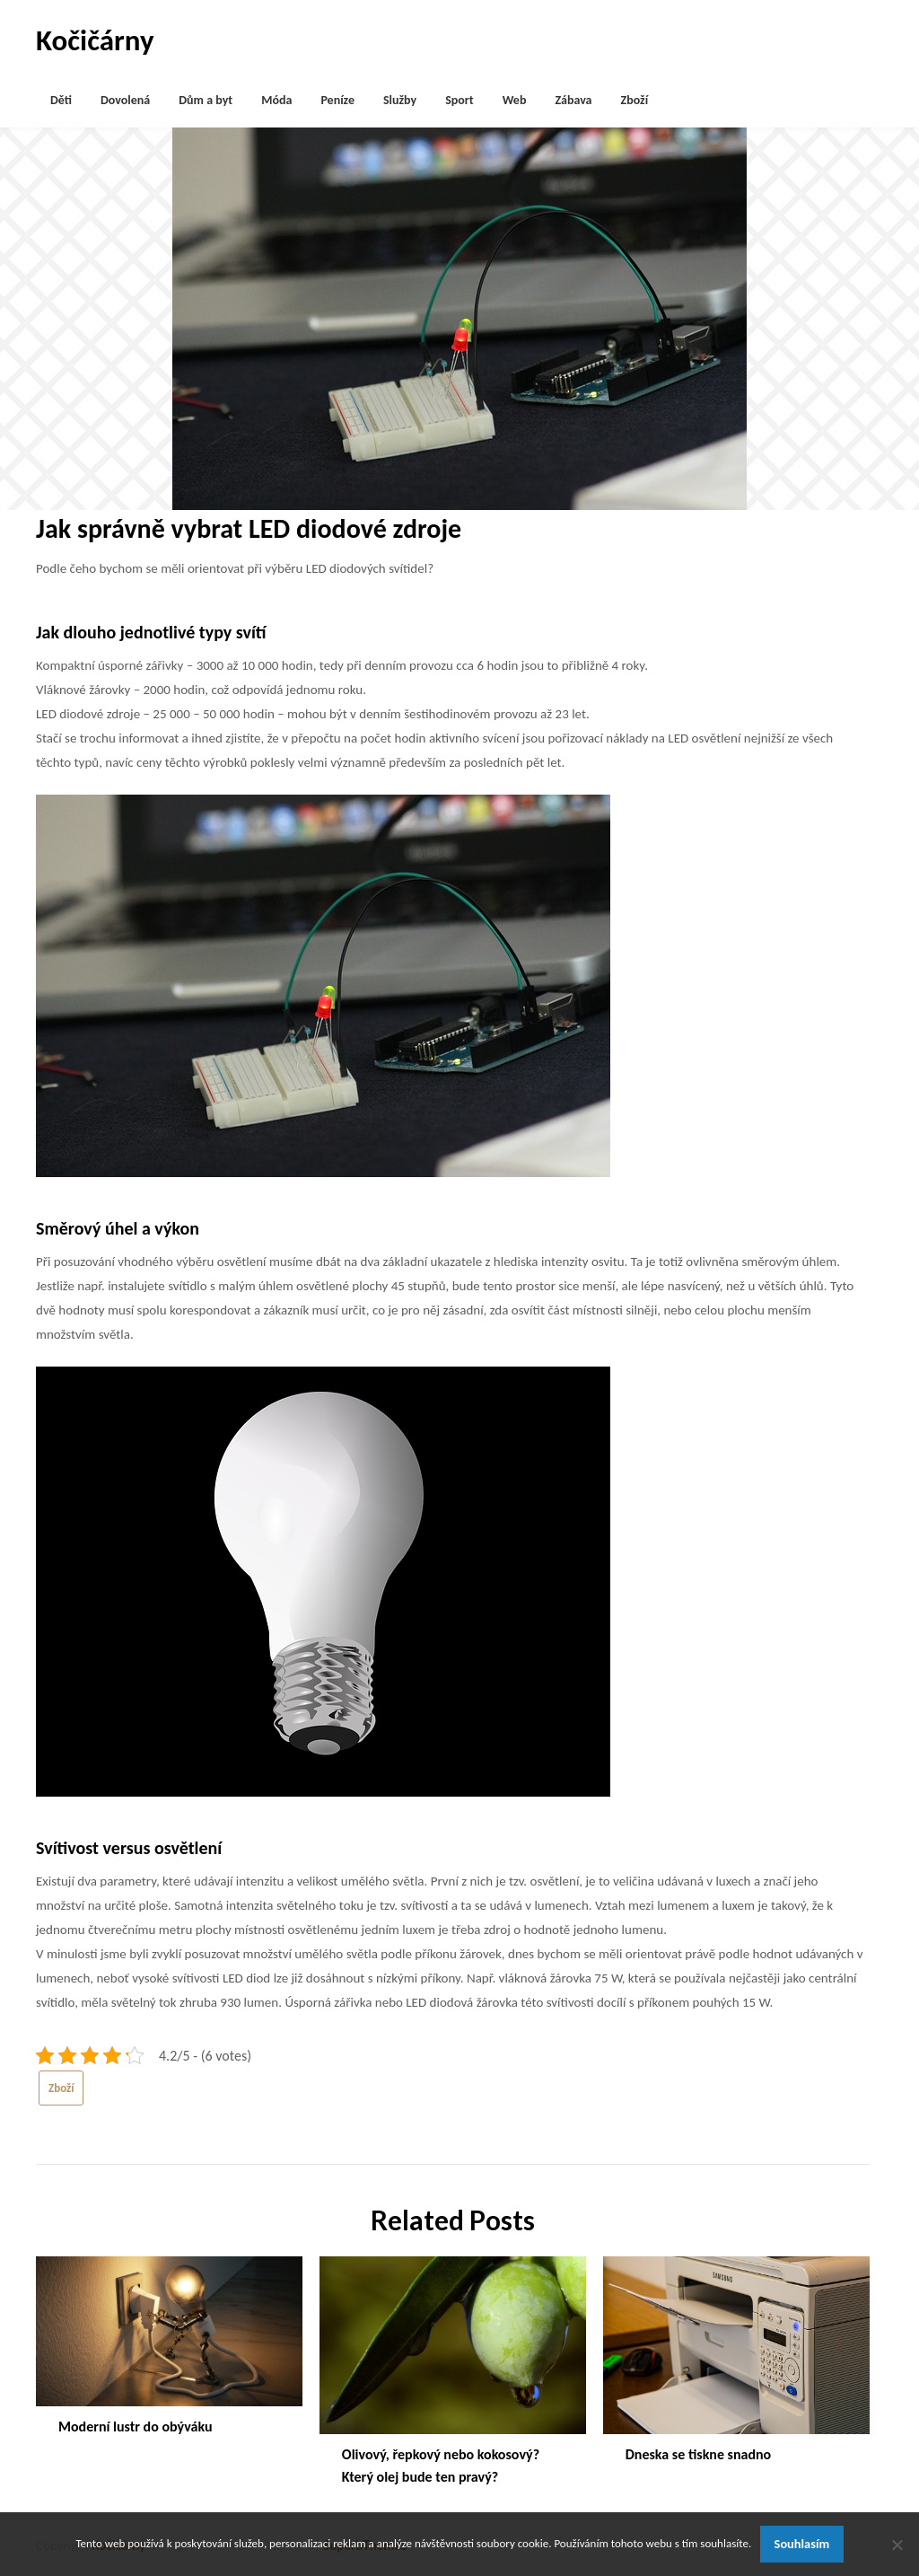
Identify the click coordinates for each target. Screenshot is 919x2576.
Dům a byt (205, 100)
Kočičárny (95, 40)
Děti (61, 100)
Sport (459, 100)
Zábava (573, 100)
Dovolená (125, 100)
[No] (897, 2545)
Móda (276, 100)
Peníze (337, 100)
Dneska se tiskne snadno (699, 2454)
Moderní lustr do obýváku (135, 2426)
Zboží (635, 100)
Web (515, 100)
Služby (399, 100)
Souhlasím (802, 2544)
